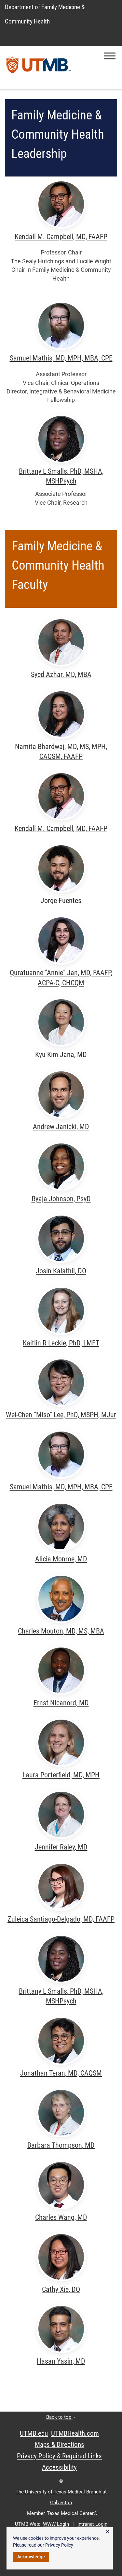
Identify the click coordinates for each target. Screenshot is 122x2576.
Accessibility (59, 2467)
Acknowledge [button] (31, 2556)
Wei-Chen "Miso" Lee (61, 1415)
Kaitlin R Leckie (61, 1343)
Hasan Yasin (61, 2361)
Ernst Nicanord (61, 1703)
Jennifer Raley (61, 1847)
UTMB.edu (34, 2433)
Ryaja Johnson (61, 1199)
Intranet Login (92, 2524)
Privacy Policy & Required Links (59, 2456)
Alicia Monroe (61, 1559)
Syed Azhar (61, 674)
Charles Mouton (61, 1631)
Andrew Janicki (61, 1127)
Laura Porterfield (61, 1775)
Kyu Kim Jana (61, 1054)
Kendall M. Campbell (61, 237)
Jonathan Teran (61, 2073)
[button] (109, 56)
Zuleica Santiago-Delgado (61, 1919)
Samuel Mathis (61, 358)
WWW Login (56, 2524)
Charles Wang (61, 2217)
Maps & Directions (59, 2444)
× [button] (107, 2531)
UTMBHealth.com (75, 2433)
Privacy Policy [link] (59, 2545)
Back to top (61, 2417)
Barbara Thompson (61, 2145)
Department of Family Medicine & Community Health (45, 14)
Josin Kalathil (61, 1271)
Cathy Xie (61, 2289)
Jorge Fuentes (61, 901)
